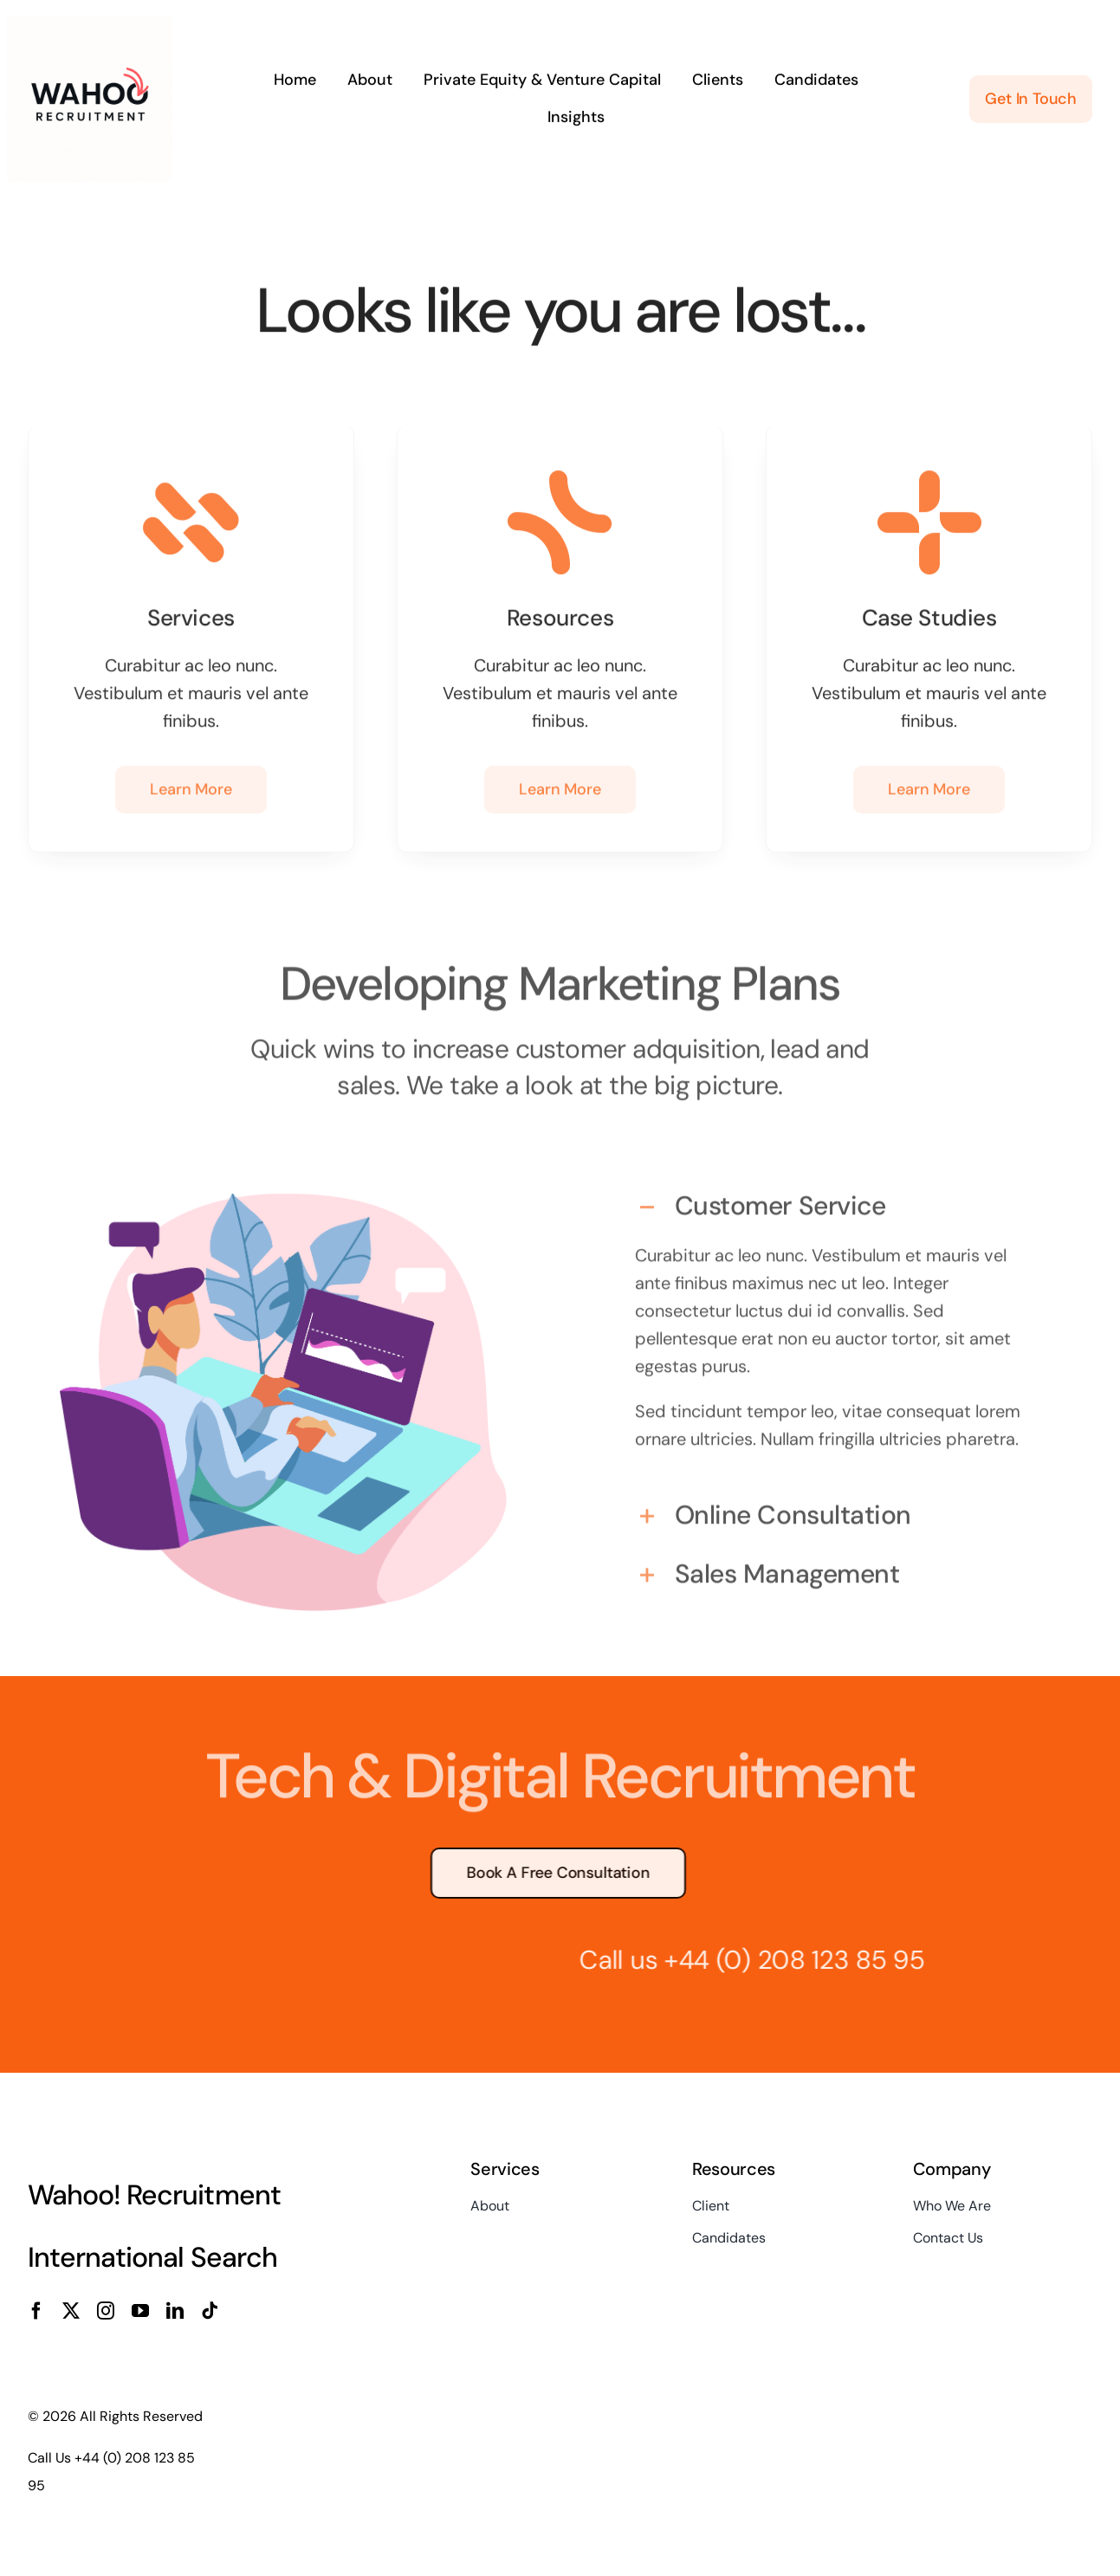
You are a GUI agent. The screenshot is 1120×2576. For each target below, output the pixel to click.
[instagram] (105, 2311)
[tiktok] (209, 2311)
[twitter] (71, 2311)
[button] (836, 1200)
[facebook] (36, 2311)
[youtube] (140, 2311)
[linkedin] (175, 2311)
